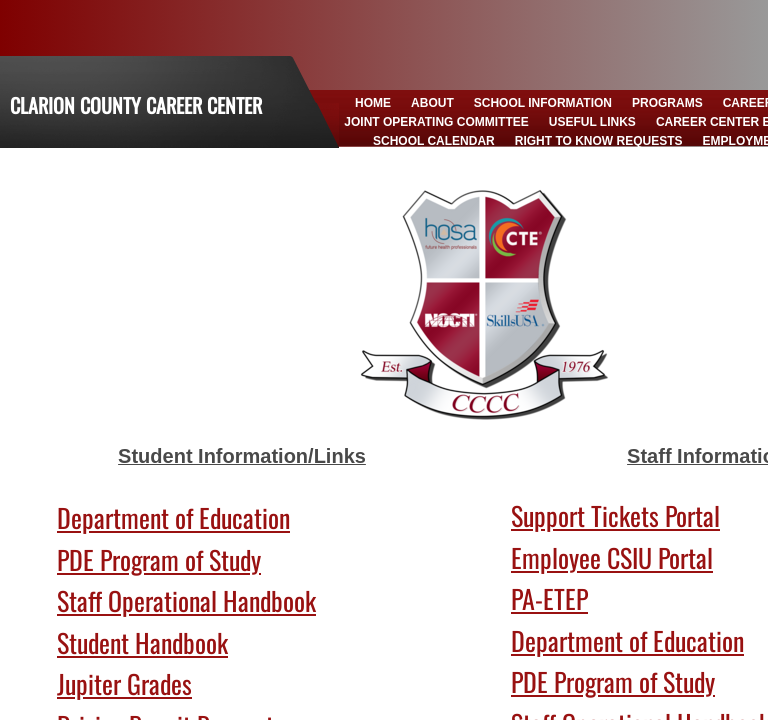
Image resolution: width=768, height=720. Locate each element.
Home (373, 103)
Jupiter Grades (124, 683)
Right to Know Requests (599, 141)
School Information (543, 103)
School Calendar (434, 141)
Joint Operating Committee (436, 122)
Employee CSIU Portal (612, 557)
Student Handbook (142, 642)
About (432, 103)
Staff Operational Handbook (186, 600)
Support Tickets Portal (615, 515)
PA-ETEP (549, 598)
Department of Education (173, 517)
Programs (667, 103)
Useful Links (592, 122)
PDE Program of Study (159, 559)
